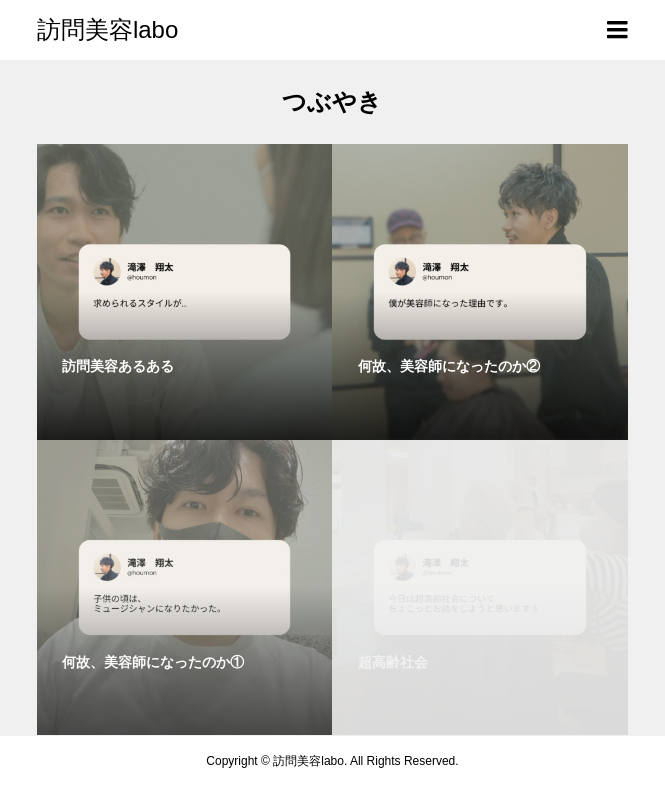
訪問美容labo (107, 29)
